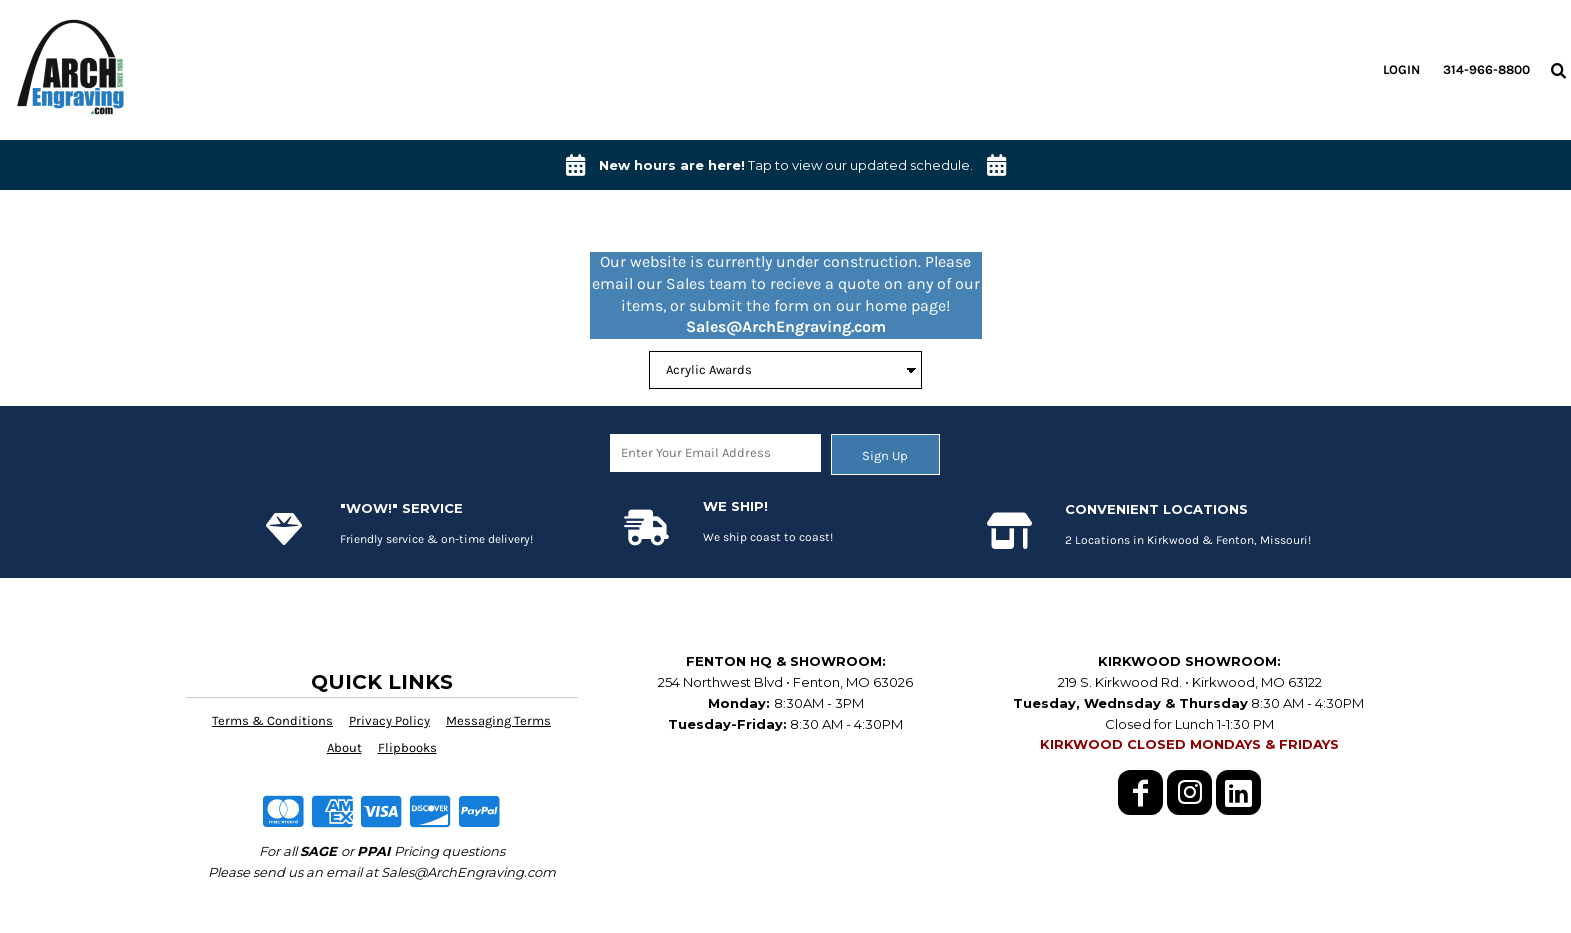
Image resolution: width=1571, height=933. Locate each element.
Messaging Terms (498, 720)
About (344, 747)
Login (1401, 69)
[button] (1558, 70)
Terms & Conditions (272, 720)
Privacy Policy (389, 720)
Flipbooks (407, 747)
